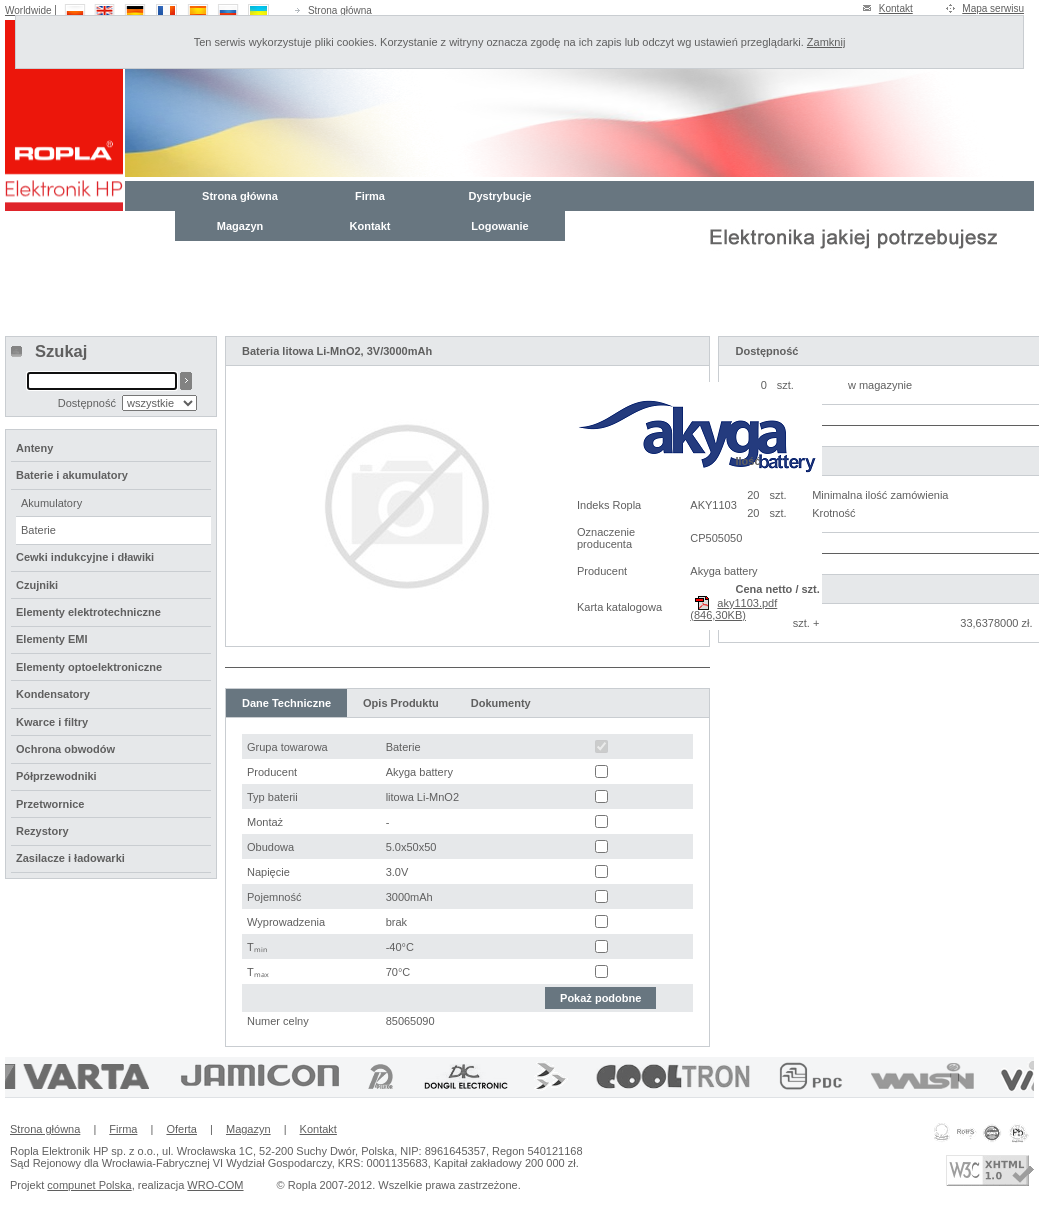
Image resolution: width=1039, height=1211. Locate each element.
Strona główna (340, 10)
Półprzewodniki (56, 776)
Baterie (38, 530)
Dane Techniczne (286, 703)
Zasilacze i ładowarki (70, 858)
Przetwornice (50, 804)
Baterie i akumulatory (72, 475)
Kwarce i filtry (52, 722)
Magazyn (240, 226)
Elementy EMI (52, 639)
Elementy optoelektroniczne (89, 667)
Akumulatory (51, 503)
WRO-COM (215, 1185)
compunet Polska (89, 1185)
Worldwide (28, 10)
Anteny (34, 448)
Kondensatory (53, 694)
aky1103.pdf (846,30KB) (733, 609)
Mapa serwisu (993, 8)
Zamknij (826, 42)
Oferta (181, 1129)
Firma (370, 196)
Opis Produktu (401, 703)
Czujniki (37, 585)
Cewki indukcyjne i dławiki (85, 557)
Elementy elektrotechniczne (88, 612)
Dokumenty (501, 703)
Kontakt (896, 8)
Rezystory (42, 831)
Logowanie (499, 226)
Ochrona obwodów (65, 749)
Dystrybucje (500, 196)
